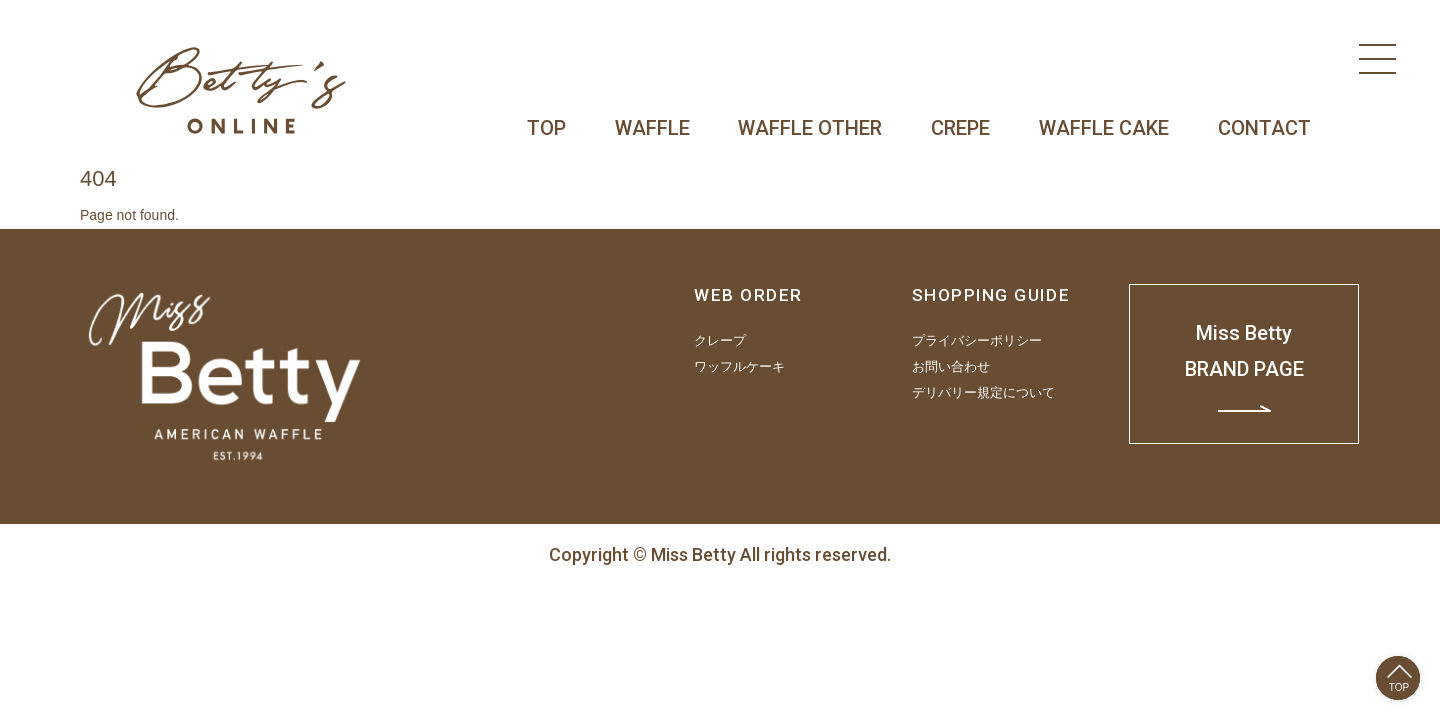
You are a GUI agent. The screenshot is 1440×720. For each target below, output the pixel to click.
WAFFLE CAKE (1104, 128)
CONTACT (1264, 128)
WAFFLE (652, 128)
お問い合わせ (951, 367)
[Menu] (1377, 59)
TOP (546, 128)
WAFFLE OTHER (810, 128)
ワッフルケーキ (739, 367)
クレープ (720, 341)
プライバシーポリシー (977, 341)
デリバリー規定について (983, 393)
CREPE (960, 128)
